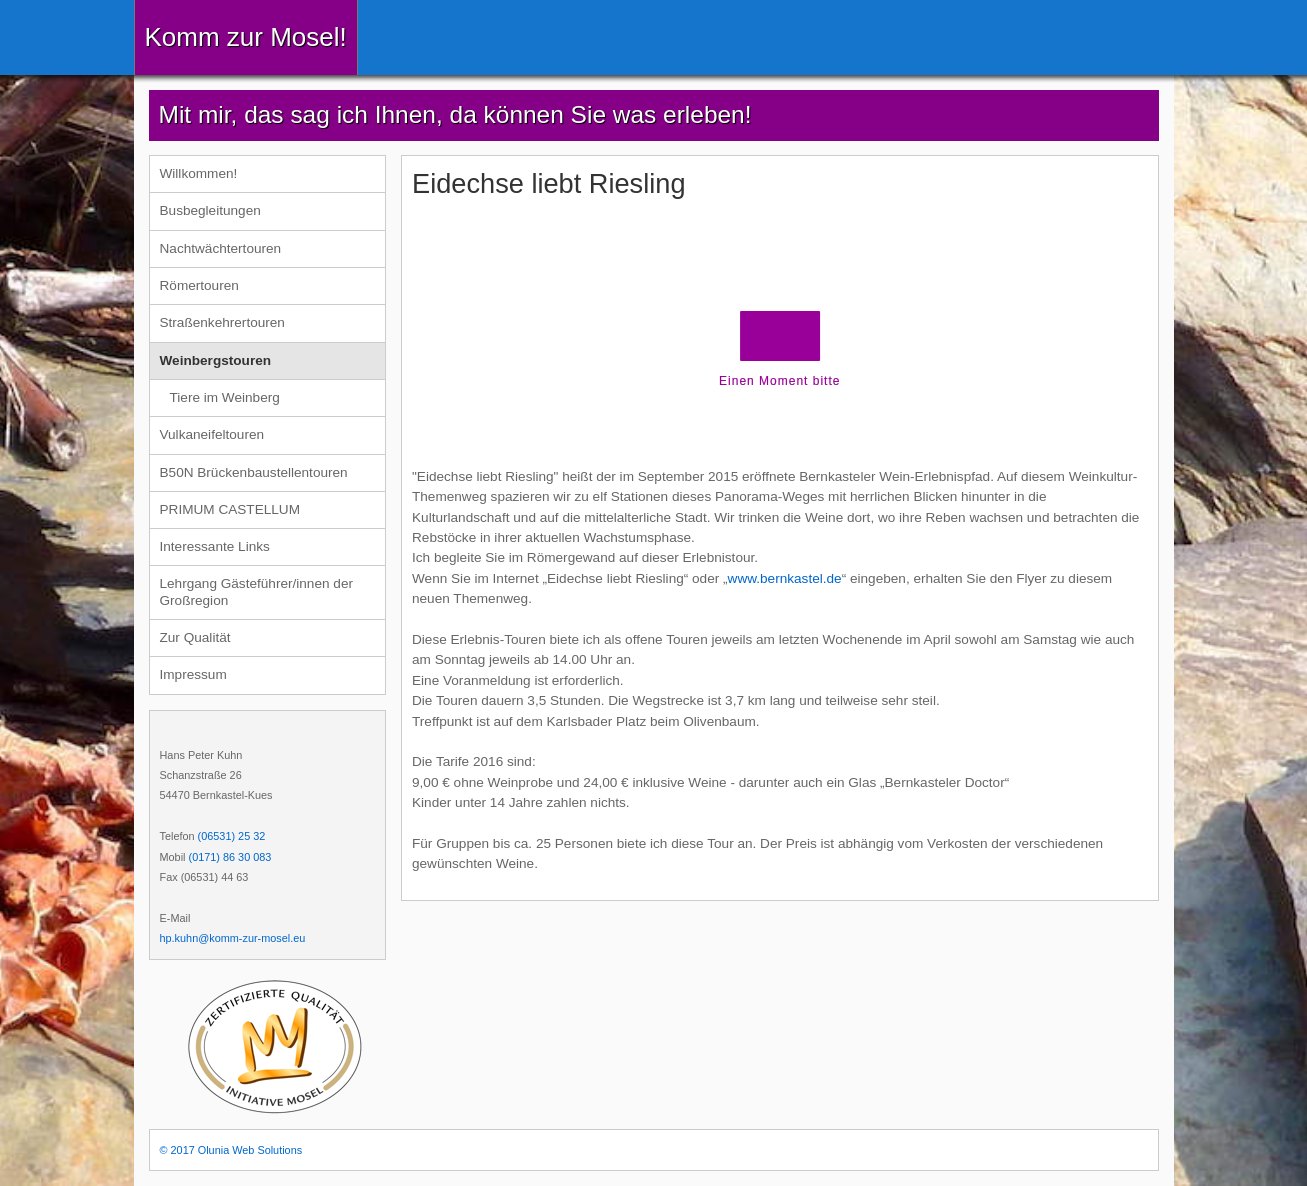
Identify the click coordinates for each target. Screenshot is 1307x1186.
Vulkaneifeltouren (212, 434)
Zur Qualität (195, 637)
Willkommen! (199, 173)
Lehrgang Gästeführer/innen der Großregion (256, 591)
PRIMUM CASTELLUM (230, 509)
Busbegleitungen (210, 210)
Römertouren (199, 285)
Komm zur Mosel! (246, 37)
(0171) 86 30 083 (230, 857)
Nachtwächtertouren (221, 248)
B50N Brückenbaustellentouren (254, 472)
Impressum (193, 674)
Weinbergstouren (216, 360)
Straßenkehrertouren (222, 322)
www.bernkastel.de (785, 578)
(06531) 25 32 (232, 836)
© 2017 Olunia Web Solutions (231, 1150)
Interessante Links (215, 546)
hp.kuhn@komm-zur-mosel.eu (233, 938)
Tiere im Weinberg (225, 397)
